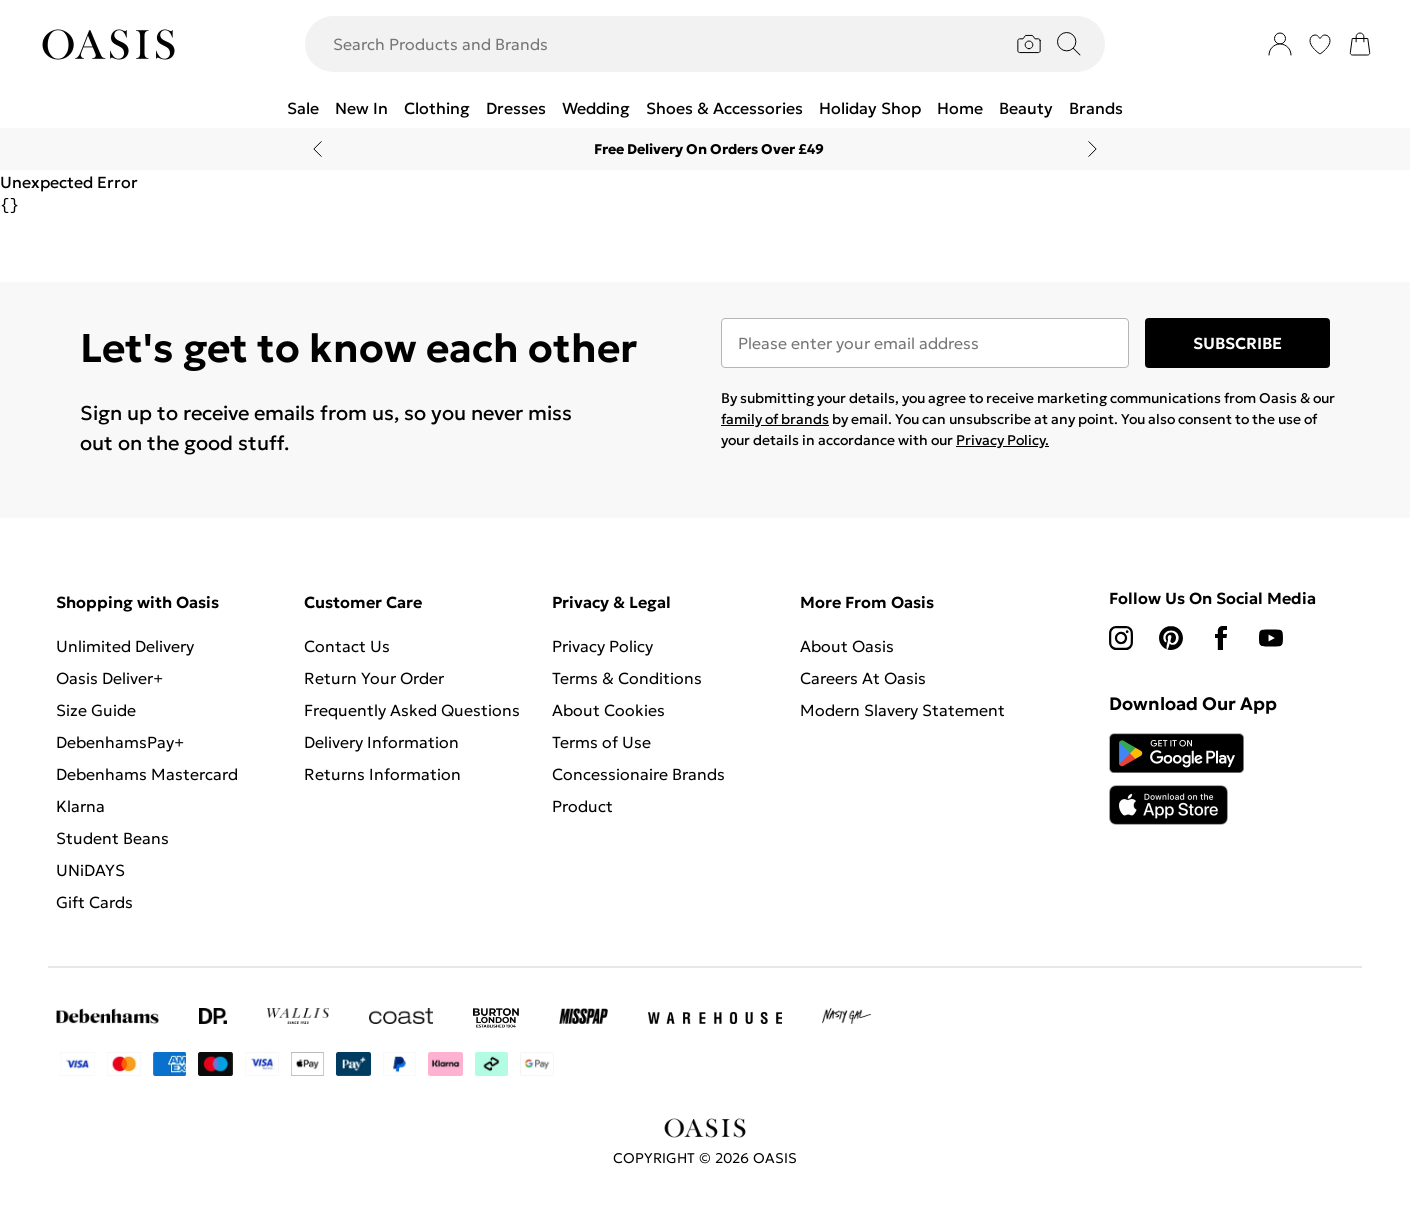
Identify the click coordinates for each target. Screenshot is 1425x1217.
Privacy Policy (602, 646)
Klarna (80, 806)
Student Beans (112, 838)
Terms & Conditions (627, 678)
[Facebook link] (1221, 638)
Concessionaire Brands (638, 774)
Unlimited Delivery (125, 646)
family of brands (775, 419)
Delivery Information (381, 742)
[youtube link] (1271, 638)
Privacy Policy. (1002, 440)
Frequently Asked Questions (412, 710)
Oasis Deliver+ (109, 678)
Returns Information (382, 774)
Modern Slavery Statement (902, 710)
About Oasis (847, 646)
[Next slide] (1092, 149)
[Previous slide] (317, 149)
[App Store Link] (1176, 779)
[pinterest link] (1171, 638)
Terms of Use (601, 742)
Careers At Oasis (863, 678)
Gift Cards (94, 902)
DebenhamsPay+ (120, 742)
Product (582, 806)
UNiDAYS (90, 870)
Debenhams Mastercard (147, 774)
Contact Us (347, 646)
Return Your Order (374, 678)
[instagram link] (1121, 638)
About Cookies (608, 710)
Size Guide (96, 710)
